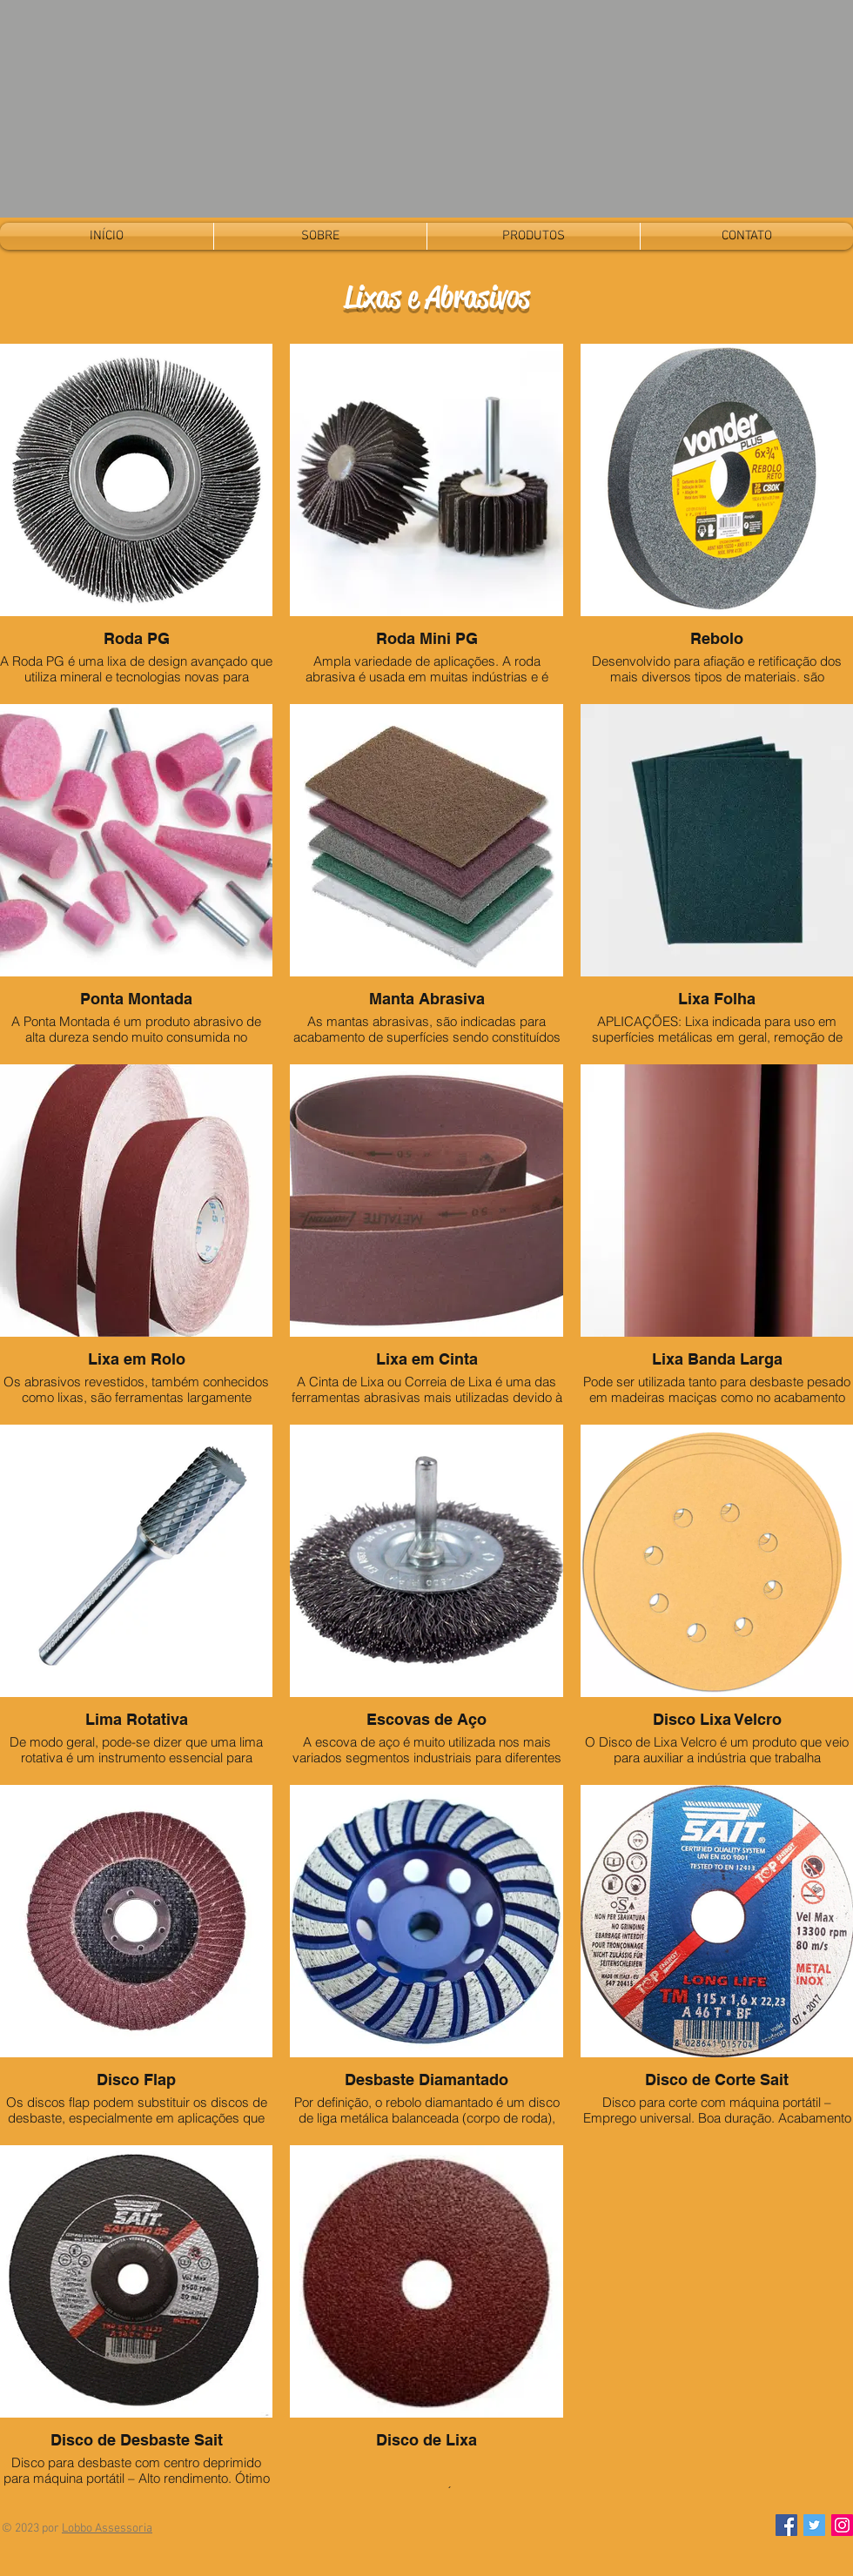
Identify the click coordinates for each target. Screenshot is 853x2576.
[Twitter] (814, 2525)
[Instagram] (842, 2525)
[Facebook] (786, 2525)
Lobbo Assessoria (107, 2528)
